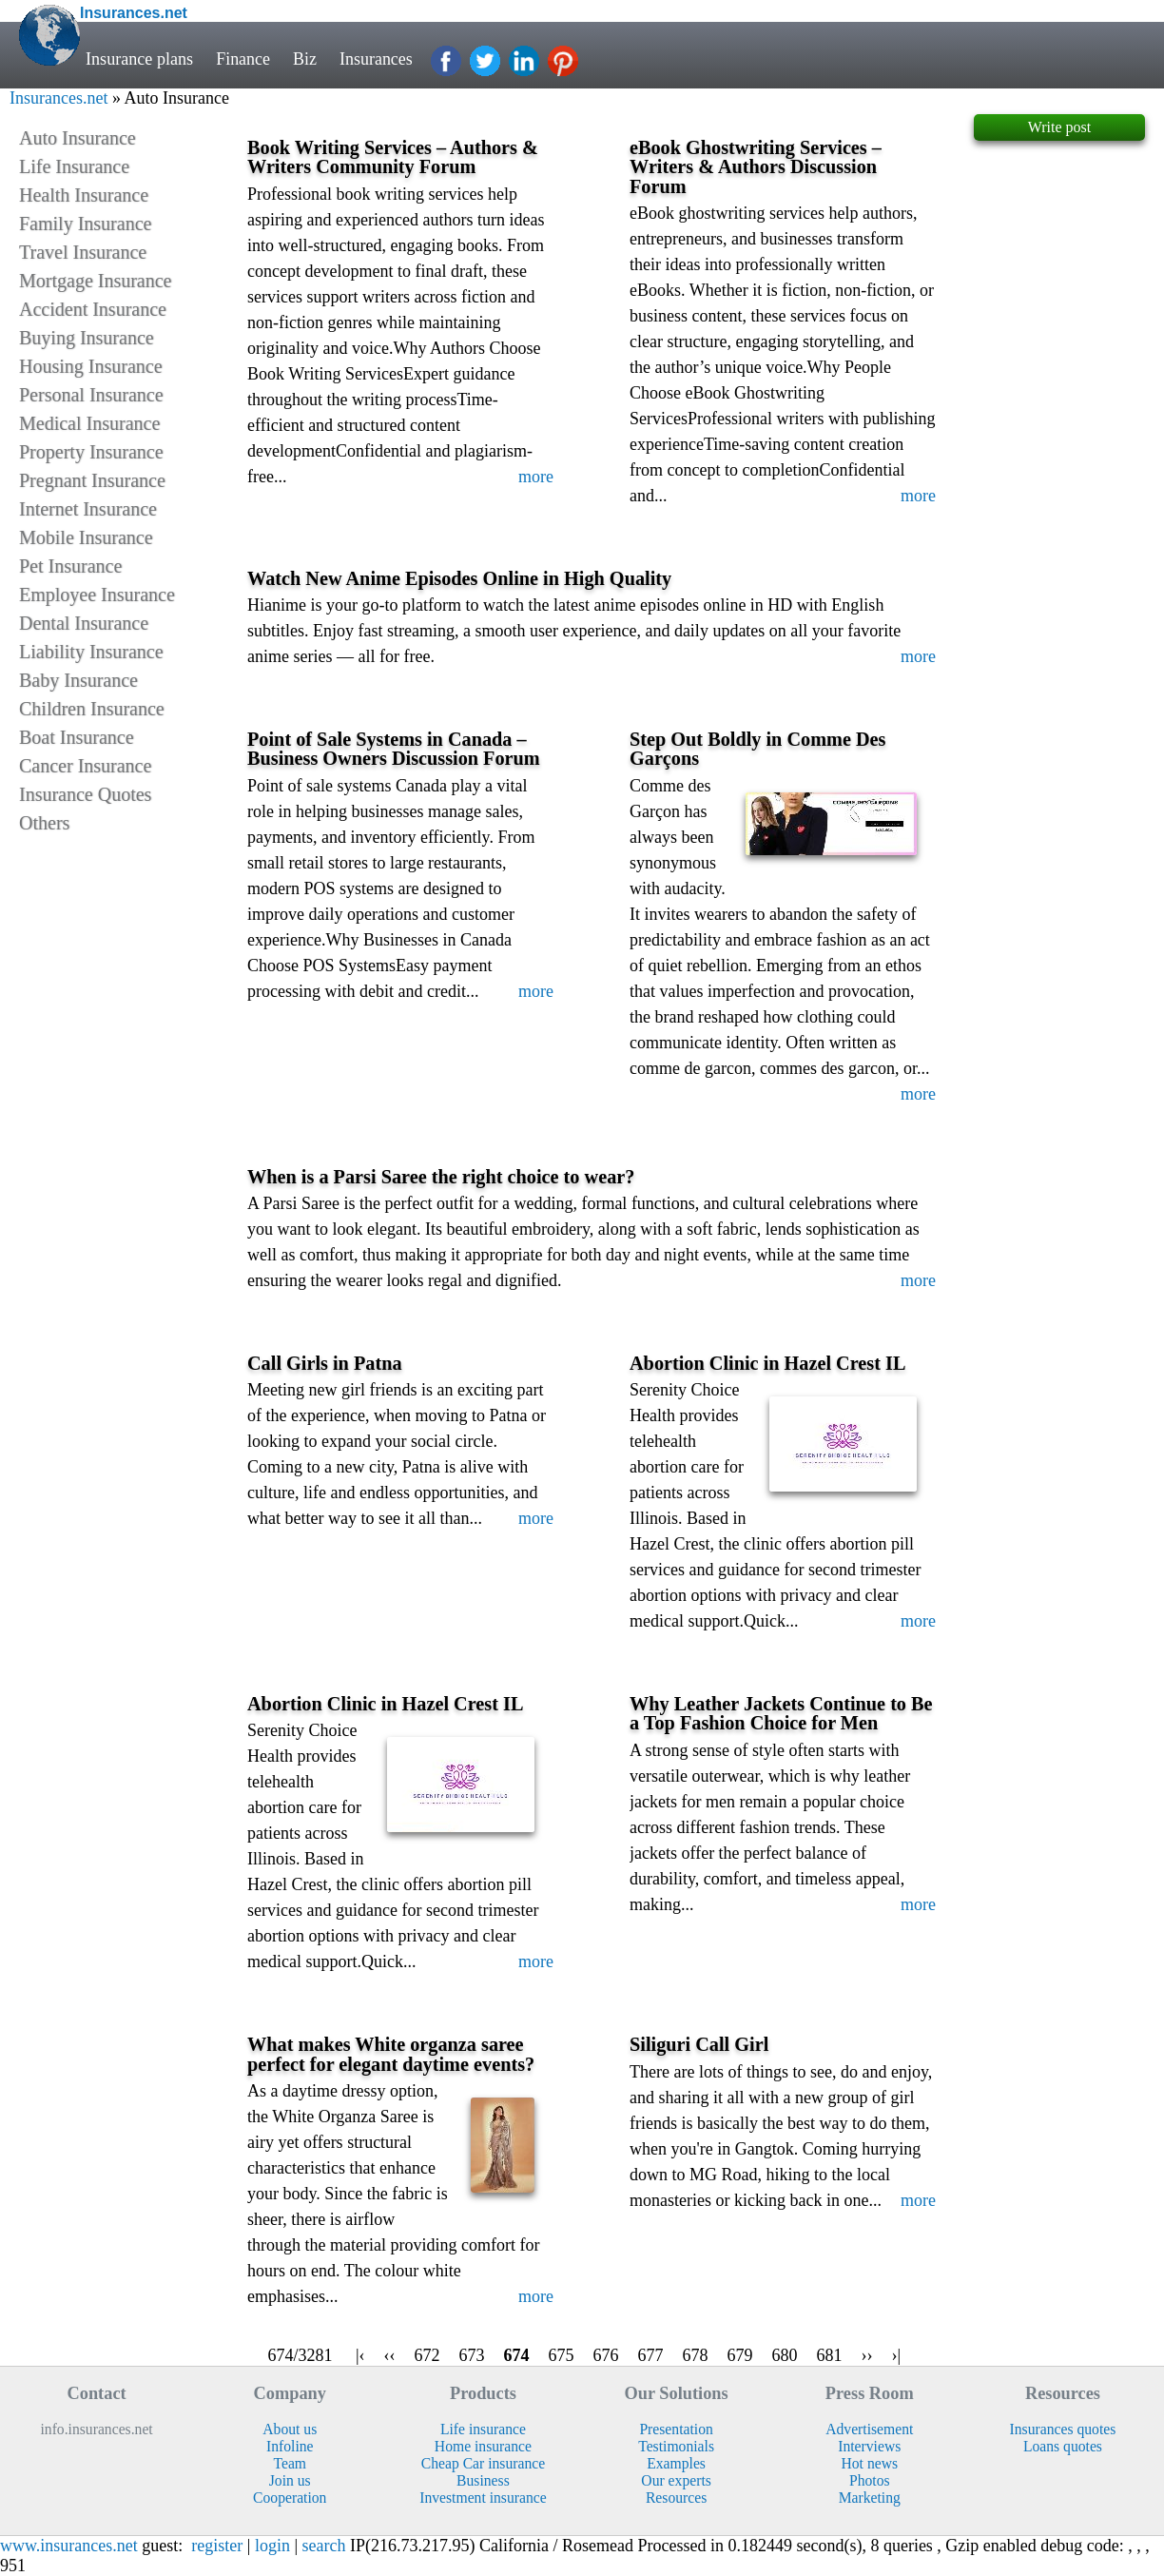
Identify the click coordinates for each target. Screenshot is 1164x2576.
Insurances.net (58, 97)
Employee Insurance (97, 594)
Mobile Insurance (86, 537)
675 (561, 2355)
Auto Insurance (77, 137)
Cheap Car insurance (483, 2463)
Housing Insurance (91, 366)
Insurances (377, 58)
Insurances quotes (1063, 2429)
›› (867, 2355)
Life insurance (483, 2429)
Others (44, 822)
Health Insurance (83, 195)
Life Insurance (74, 166)
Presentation (675, 2429)
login (272, 2545)
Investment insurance (482, 2497)
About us (289, 2429)
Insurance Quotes (85, 794)
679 (740, 2355)
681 (830, 2355)
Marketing (870, 2497)
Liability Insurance (91, 651)
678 (695, 2355)
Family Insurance (85, 223)
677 (651, 2355)
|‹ (360, 2355)
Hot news (869, 2463)
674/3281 (300, 2355)
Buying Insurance (86, 337)
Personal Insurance (91, 394)
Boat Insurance (76, 737)
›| (897, 2355)
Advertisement (869, 2429)
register (216, 2545)
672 (427, 2355)
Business (483, 2480)
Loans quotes (1062, 2446)
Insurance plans (139, 58)
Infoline (290, 2446)
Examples (676, 2463)
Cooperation (289, 2497)
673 (472, 2355)
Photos (869, 2480)
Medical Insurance (89, 423)
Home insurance (483, 2446)
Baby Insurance (78, 680)
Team (289, 2463)
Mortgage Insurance (95, 280)
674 (517, 2355)
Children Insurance (92, 708)
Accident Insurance (92, 309)
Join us (290, 2480)
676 (606, 2355)
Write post (1059, 127)
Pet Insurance (70, 566)
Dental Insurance (83, 623)
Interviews (869, 2446)
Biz (305, 58)
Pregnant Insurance (92, 480)
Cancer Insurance (85, 765)
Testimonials (676, 2446)
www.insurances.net (69, 2545)
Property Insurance (91, 451)
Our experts (675, 2480)
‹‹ (390, 2355)
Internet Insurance (88, 508)
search (324, 2545)
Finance (243, 58)
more (535, 476)
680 (785, 2355)
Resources (676, 2497)
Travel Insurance (82, 252)
